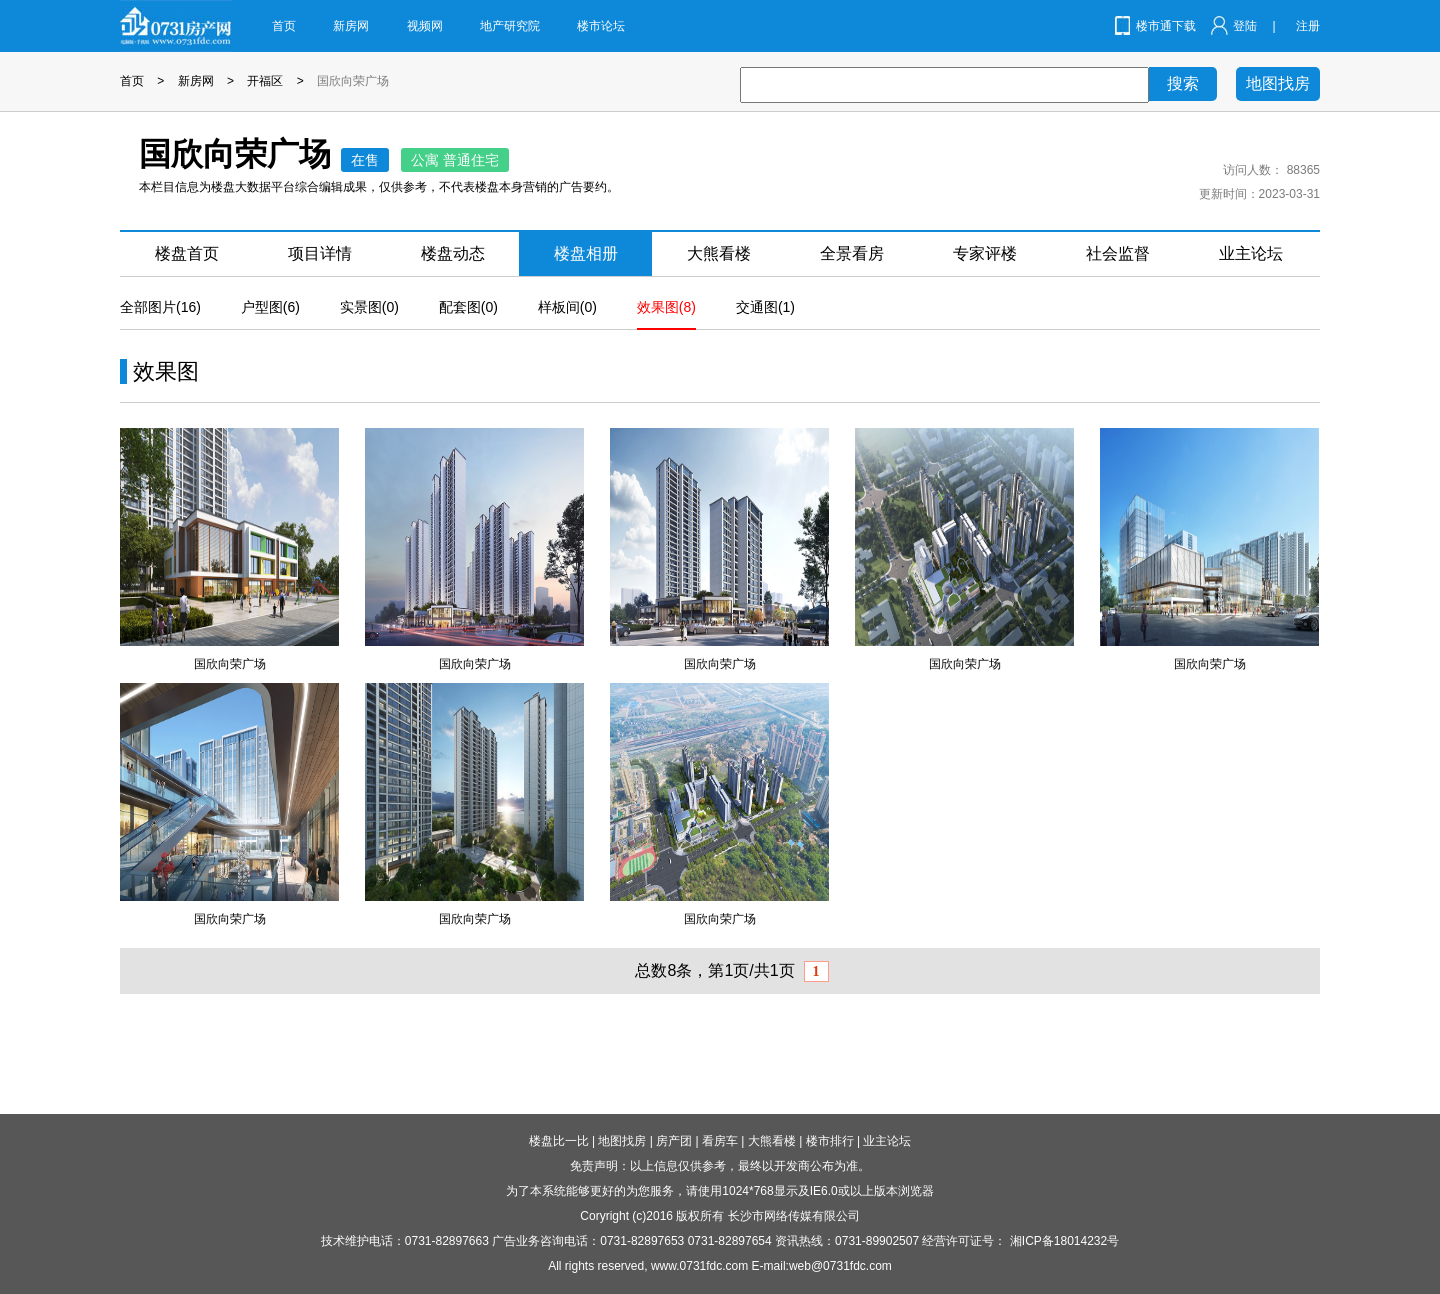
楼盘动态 (453, 253)
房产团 (674, 1141)
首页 (284, 26)
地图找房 (1278, 83)
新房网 (351, 26)
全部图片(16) (160, 307)
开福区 (265, 81)
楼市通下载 (1166, 26)
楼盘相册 (586, 253)
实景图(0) (369, 307)
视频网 (425, 26)
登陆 (1245, 26)
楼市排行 (830, 1141)
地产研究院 (510, 26)
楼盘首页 (187, 253)
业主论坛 (1251, 253)
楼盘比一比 (559, 1141)
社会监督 (1118, 253)
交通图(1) (765, 307)
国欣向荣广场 (353, 81)
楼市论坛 (601, 26)
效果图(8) (666, 307)
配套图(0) (468, 307)
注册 (1308, 26)
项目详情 (320, 253)
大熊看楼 (719, 253)
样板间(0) (567, 307)
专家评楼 (985, 253)
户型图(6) (270, 307)
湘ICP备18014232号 (1064, 1241)
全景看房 (852, 253)
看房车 (720, 1141)
